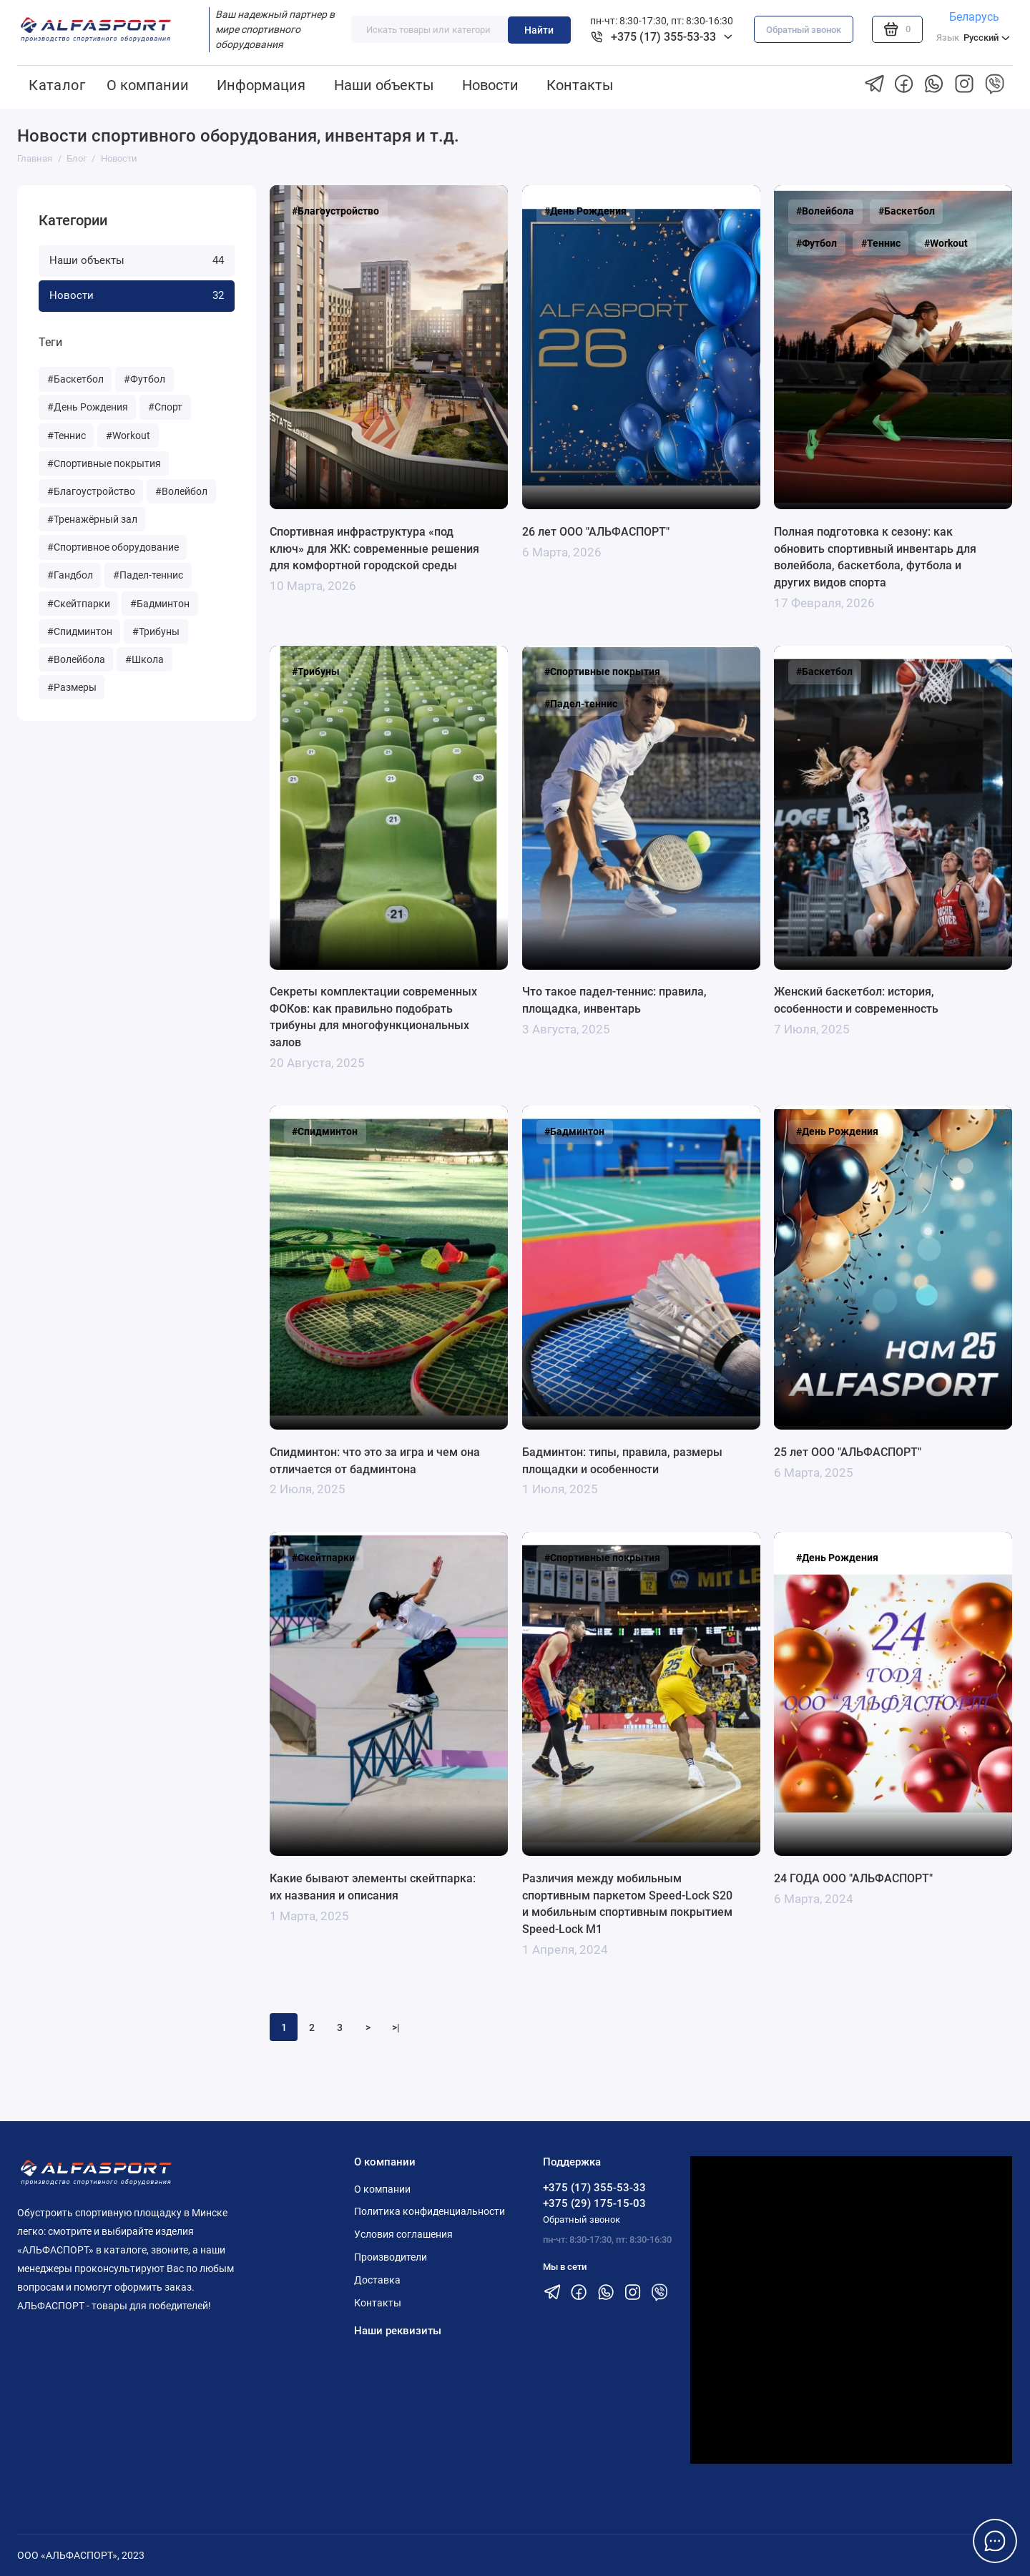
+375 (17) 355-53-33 (594, 2187)
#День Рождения (87, 407)
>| (396, 2027)
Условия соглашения (403, 2234)
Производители (390, 2257)
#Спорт (165, 407)
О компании (148, 85)
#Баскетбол (75, 379)
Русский (973, 37)
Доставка (377, 2280)
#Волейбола (76, 659)
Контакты (580, 85)
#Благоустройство (91, 491)
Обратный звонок (803, 29)
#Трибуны (156, 631)
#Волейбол (181, 491)
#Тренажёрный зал (92, 519)
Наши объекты (384, 85)
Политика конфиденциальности (429, 2211)
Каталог (57, 85)
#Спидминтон (79, 631)
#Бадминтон (160, 603)
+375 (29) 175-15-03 (594, 2203)
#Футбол (144, 379)
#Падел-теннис (148, 575)
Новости (490, 85)
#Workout (128, 435)
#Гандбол (70, 575)
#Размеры (72, 687)
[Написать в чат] (995, 2541)
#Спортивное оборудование (113, 547)
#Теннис (66, 435)
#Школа (144, 659)
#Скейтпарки (78, 603)
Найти (539, 30)
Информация (261, 85)
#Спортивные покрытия (104, 463)
